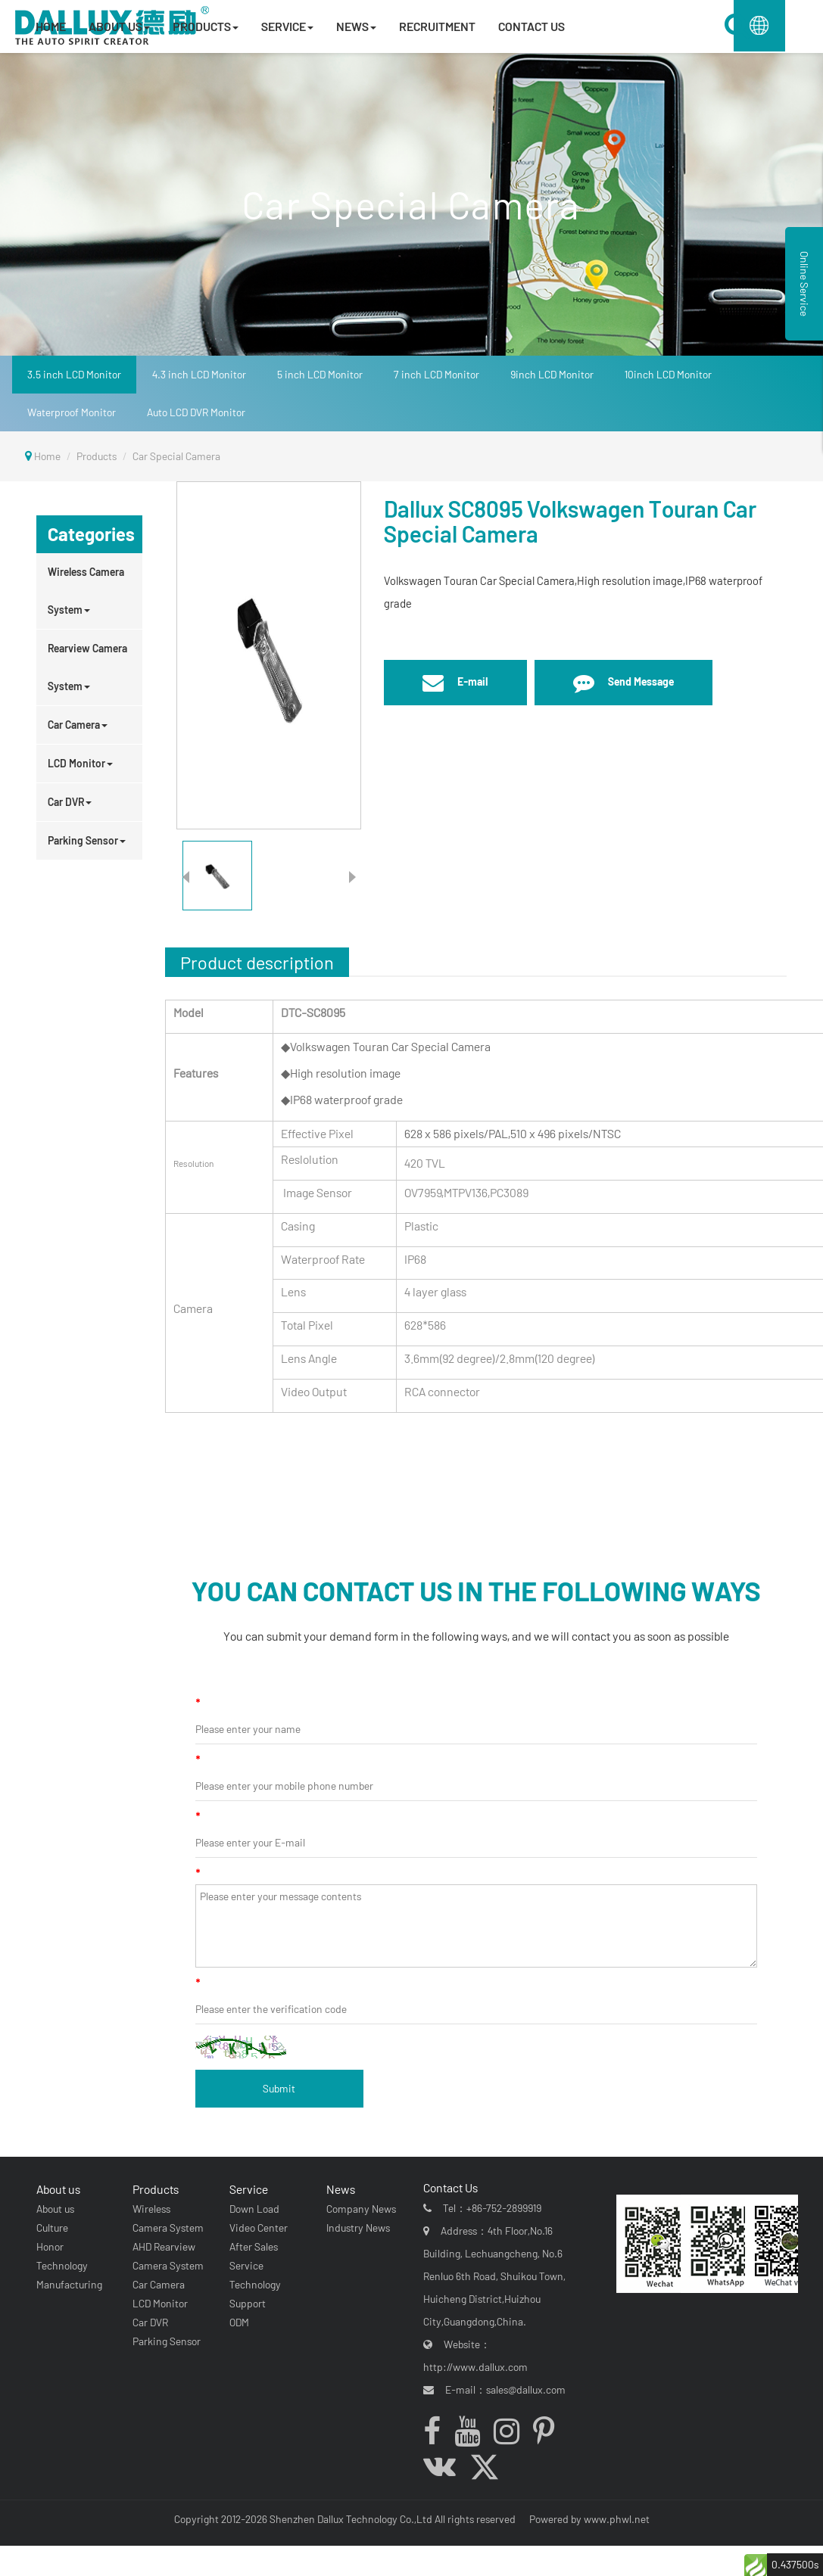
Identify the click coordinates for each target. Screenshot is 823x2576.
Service (245, 2189)
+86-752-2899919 (509, 2207)
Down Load (251, 2208)
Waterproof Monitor (71, 412)
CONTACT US (531, 26)
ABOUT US (119, 26)
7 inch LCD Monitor (436, 374)
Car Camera (78, 724)
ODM (236, 2322)
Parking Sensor (87, 840)
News (337, 2189)
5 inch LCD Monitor (320, 374)
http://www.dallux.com (481, 2366)
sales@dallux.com (531, 2389)
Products (96, 456)
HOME (51, 26)
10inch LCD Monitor (668, 374)
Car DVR (70, 801)
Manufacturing (65, 2284)
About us (54, 2189)
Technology (58, 2265)
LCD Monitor (80, 763)
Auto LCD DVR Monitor (196, 412)
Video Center (255, 2227)
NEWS (356, 26)
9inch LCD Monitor (552, 374)
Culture (48, 2227)
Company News (357, 2208)
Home (47, 456)
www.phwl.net (617, 2518)
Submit (279, 2088)
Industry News (354, 2227)
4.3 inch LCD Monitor (199, 374)
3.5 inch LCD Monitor (74, 374)
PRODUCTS (205, 26)
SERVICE (287, 26)
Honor (46, 2246)
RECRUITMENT (437, 26)
